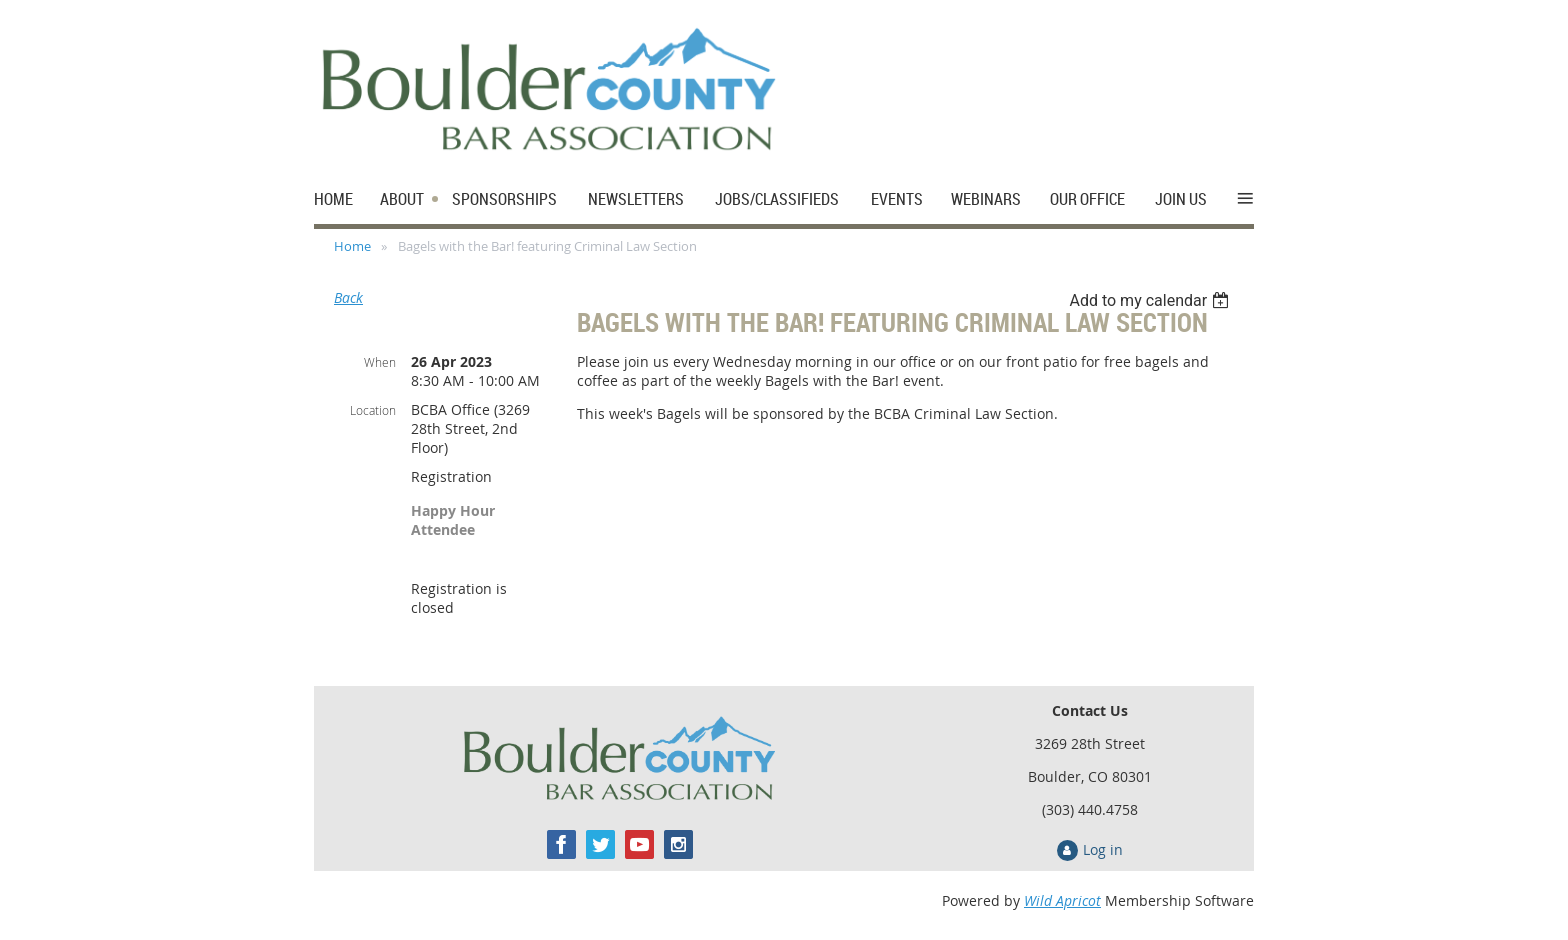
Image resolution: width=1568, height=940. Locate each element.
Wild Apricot (1062, 900)
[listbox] (1151, 300)
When (380, 362)
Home (352, 246)
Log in (1103, 849)
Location (373, 410)
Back (348, 297)
